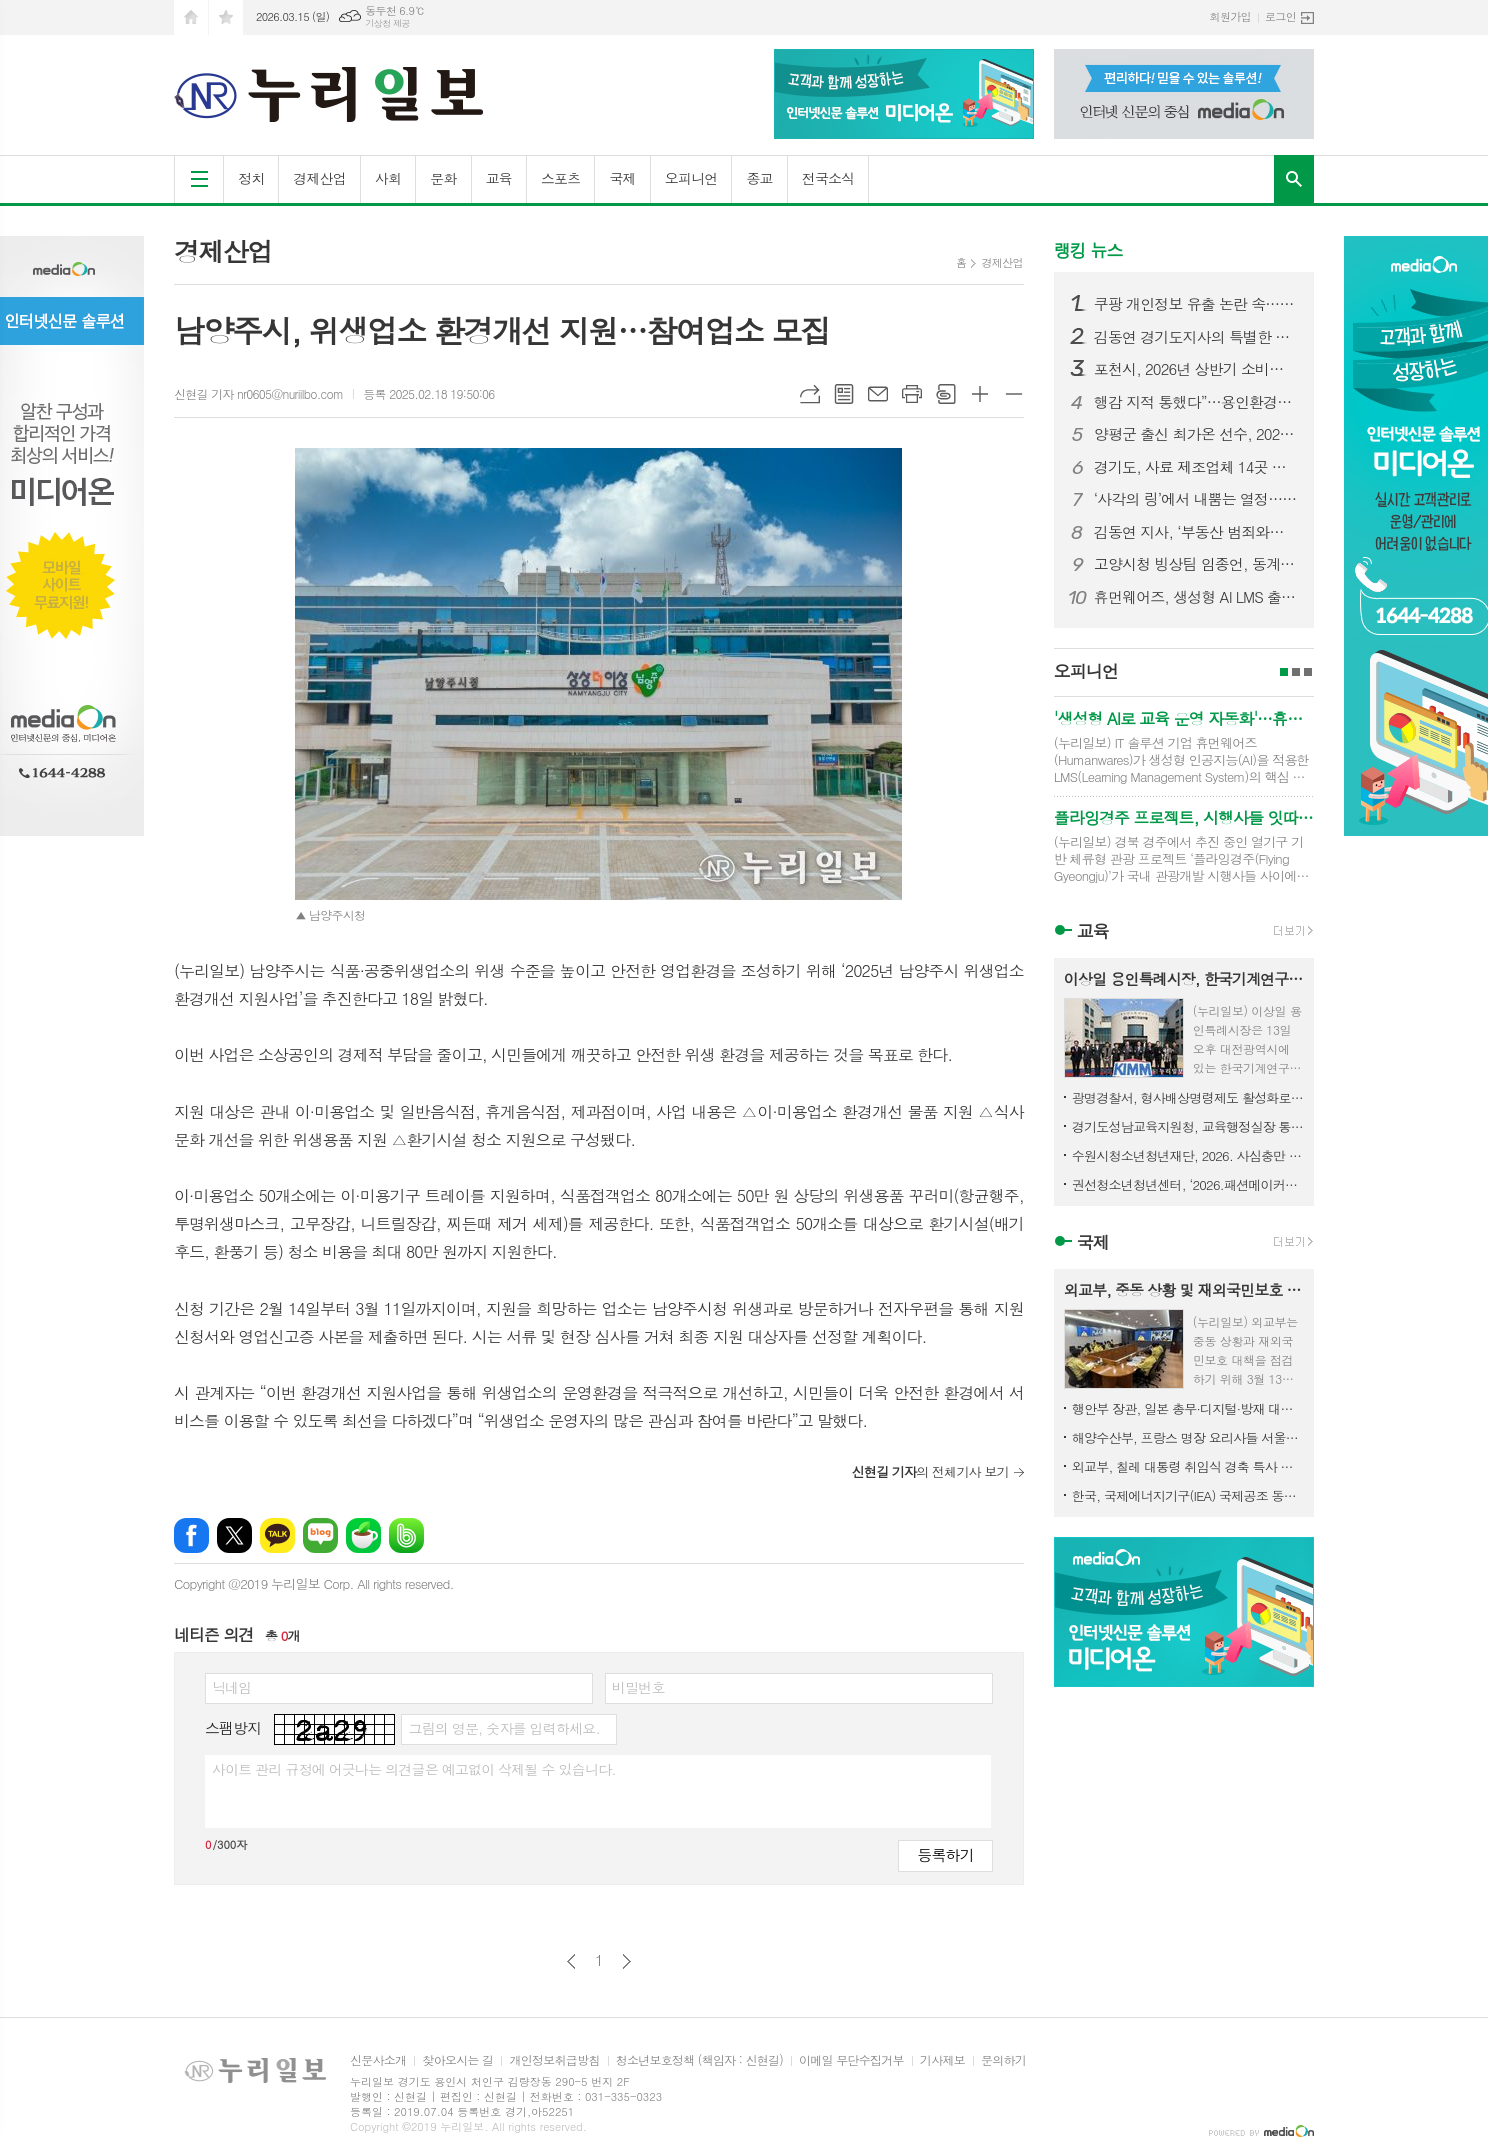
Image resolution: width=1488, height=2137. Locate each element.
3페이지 (1308, 672)
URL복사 (810, 394)
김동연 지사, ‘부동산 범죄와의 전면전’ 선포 (1196, 532)
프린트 (912, 394)
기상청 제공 (387, 23)
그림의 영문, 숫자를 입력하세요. (503, 1728)
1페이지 (1284, 672)
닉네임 (231, 1687)
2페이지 (1296, 672)
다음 (626, 1961)
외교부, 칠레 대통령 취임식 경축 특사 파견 (1188, 1466)
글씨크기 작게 (1014, 394)
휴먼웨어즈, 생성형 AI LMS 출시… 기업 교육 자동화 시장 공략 (1196, 597)
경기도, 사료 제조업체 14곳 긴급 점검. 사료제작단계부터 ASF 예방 (1196, 467)
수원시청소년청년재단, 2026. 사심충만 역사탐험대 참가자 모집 (1188, 1155)
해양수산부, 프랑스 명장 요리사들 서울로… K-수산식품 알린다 (1188, 1437)
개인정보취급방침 (554, 2060)
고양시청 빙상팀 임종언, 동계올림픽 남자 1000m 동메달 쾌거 (1196, 564)
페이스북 (191, 1535)
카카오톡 (277, 1535)
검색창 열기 (1294, 179)
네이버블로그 (320, 1535)
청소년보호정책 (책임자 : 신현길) (699, 2060)
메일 (878, 394)
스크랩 (946, 394)
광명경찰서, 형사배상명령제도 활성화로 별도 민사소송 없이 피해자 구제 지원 (1188, 1097)
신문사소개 (378, 2060)
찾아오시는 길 (457, 2060)
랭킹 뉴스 (1088, 250)
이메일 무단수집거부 (851, 2060)
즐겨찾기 (226, 17)
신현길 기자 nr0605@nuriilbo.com (258, 393)
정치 (251, 178)
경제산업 (319, 178)
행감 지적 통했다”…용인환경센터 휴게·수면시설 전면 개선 (1196, 402)
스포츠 (560, 178)
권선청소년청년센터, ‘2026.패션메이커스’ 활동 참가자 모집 (1188, 1184)
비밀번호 (638, 1687)
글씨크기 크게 (980, 394)
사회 (388, 178)
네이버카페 (363, 1535)
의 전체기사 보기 (929, 1471)
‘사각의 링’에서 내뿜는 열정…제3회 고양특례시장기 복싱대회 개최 (1196, 499)
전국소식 (828, 178)
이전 (571, 1961)
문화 (443, 178)
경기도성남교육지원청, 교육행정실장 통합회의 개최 (1188, 1126)
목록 (844, 394)
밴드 (406, 1535)
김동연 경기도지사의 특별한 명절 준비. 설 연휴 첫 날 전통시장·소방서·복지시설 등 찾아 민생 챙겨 (1196, 337)
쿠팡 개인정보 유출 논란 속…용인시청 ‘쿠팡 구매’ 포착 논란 (1196, 304)
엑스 (234, 1535)
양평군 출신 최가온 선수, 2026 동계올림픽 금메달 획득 (1196, 434)
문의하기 (1003, 2060)
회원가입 (1230, 16)
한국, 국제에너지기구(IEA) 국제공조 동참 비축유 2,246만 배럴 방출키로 (1188, 1495)
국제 (622, 178)
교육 (499, 178)
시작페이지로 (191, 17)
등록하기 (945, 1854)
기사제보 (942, 2060)
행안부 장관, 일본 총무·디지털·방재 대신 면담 (1188, 1408)
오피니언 (691, 178)
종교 (759, 178)
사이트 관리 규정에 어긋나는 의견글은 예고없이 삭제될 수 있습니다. (414, 1769)
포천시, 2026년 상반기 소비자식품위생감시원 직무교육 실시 (1196, 369)
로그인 (1280, 16)
